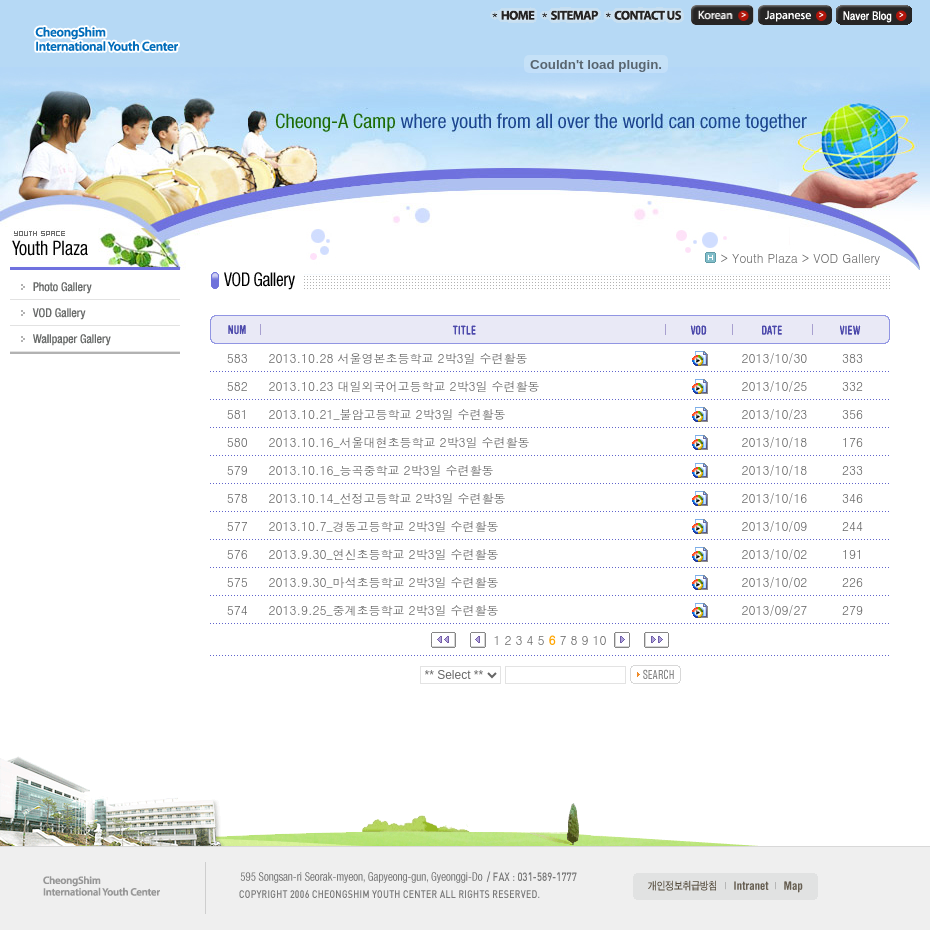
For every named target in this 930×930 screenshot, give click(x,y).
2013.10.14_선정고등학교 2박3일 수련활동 (386, 497)
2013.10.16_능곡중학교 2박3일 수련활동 (380, 469)
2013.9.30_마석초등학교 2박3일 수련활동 (383, 581)
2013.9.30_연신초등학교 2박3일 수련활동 (383, 553)
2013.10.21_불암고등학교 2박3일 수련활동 (386, 413)
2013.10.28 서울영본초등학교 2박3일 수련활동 (397, 357)
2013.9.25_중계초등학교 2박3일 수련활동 (383, 609)
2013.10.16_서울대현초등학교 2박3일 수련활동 (398, 441)
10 (600, 639)
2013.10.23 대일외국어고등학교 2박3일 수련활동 (403, 385)
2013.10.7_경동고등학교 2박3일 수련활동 (383, 525)
